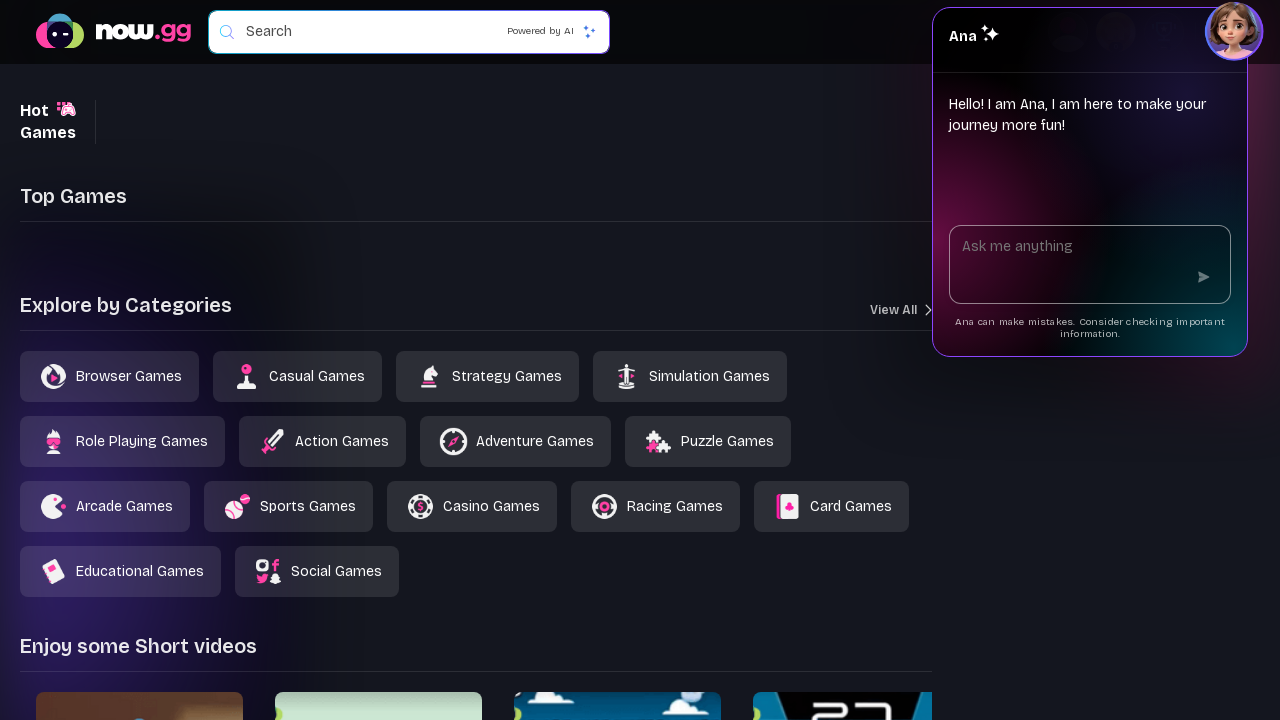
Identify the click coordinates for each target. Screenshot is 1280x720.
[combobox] (417, 32)
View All (901, 310)
